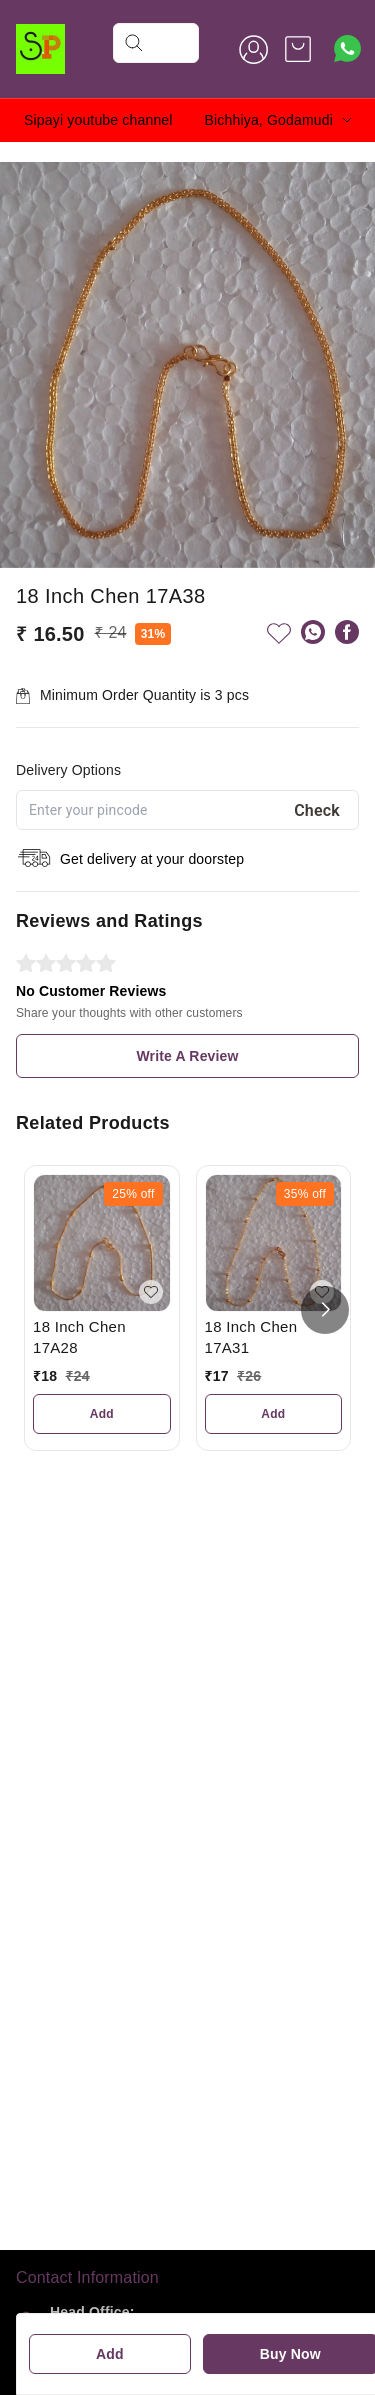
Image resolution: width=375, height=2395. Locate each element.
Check (317, 810)
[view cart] (298, 49)
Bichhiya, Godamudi (269, 120)
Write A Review (187, 1056)
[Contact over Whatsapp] (347, 48)
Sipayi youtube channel (98, 120)
